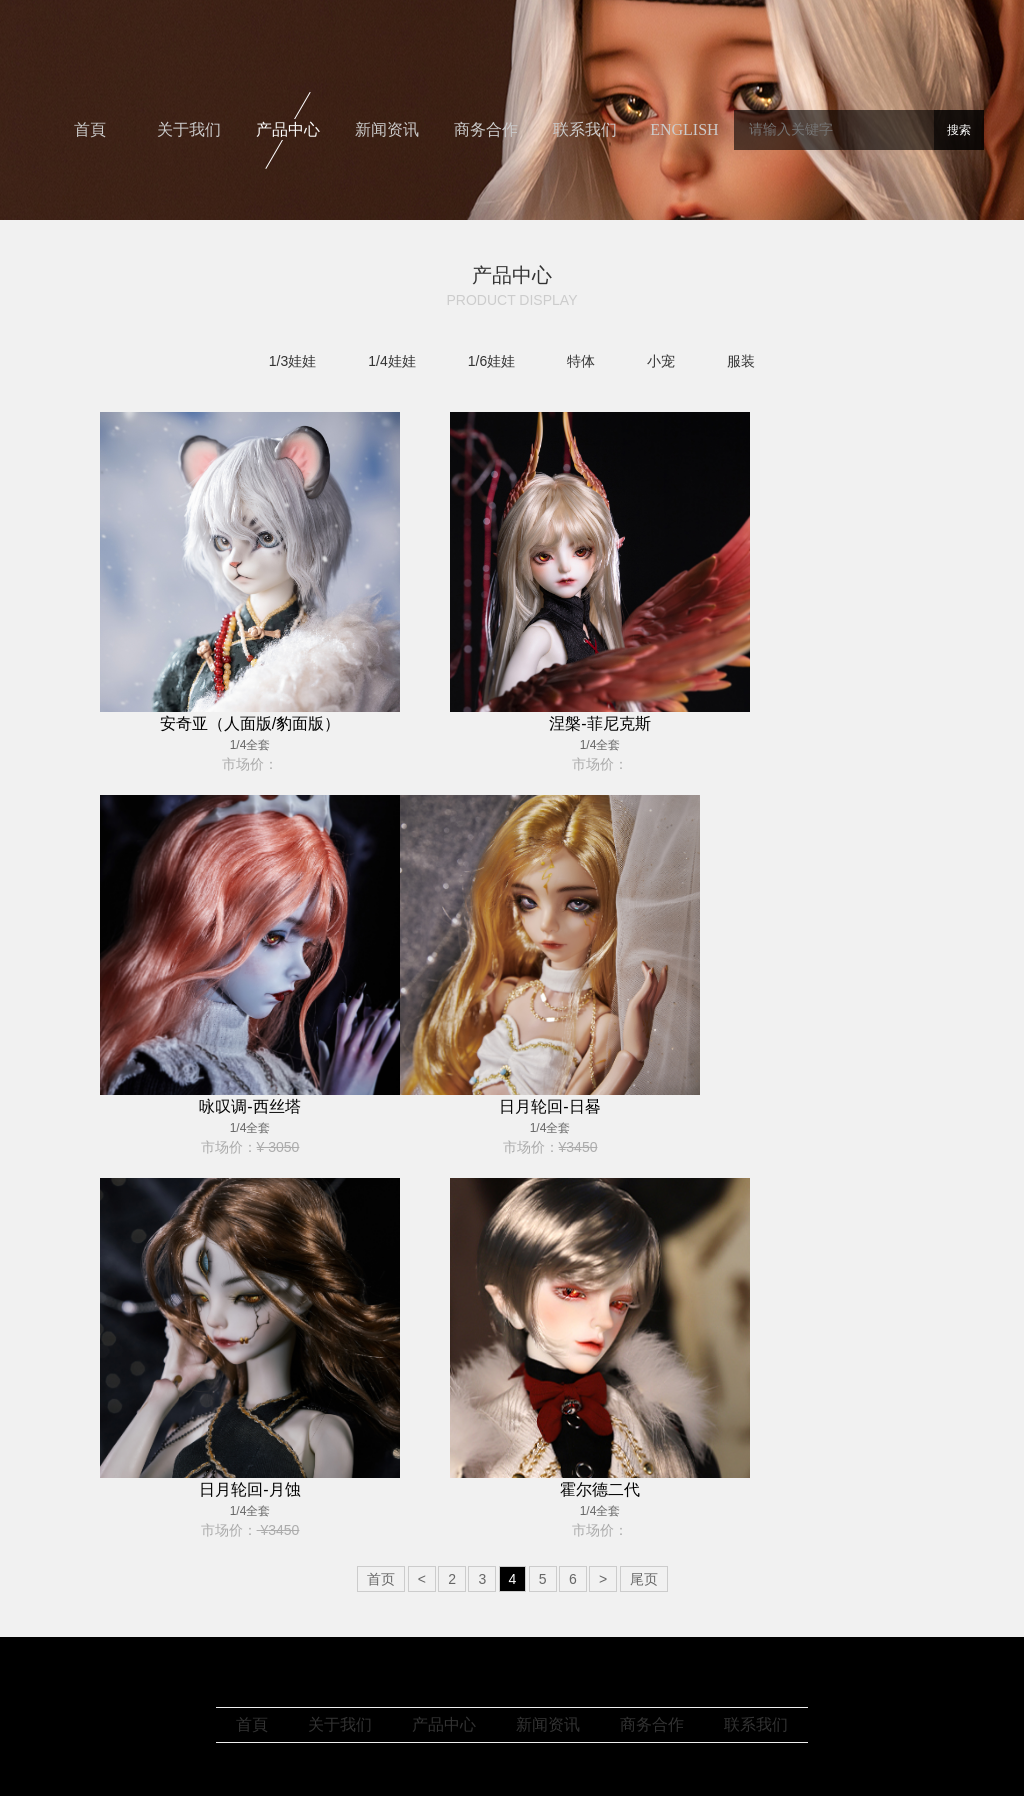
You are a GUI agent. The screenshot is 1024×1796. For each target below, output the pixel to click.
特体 (581, 361)
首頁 (90, 129)
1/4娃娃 (391, 361)
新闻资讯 (387, 129)
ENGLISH (684, 129)
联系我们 (585, 129)
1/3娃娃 (292, 361)
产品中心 (288, 129)
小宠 (661, 361)
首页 (381, 1579)
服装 (741, 361)
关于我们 (189, 129)
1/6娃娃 (491, 361)
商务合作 (486, 129)
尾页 (644, 1579)
